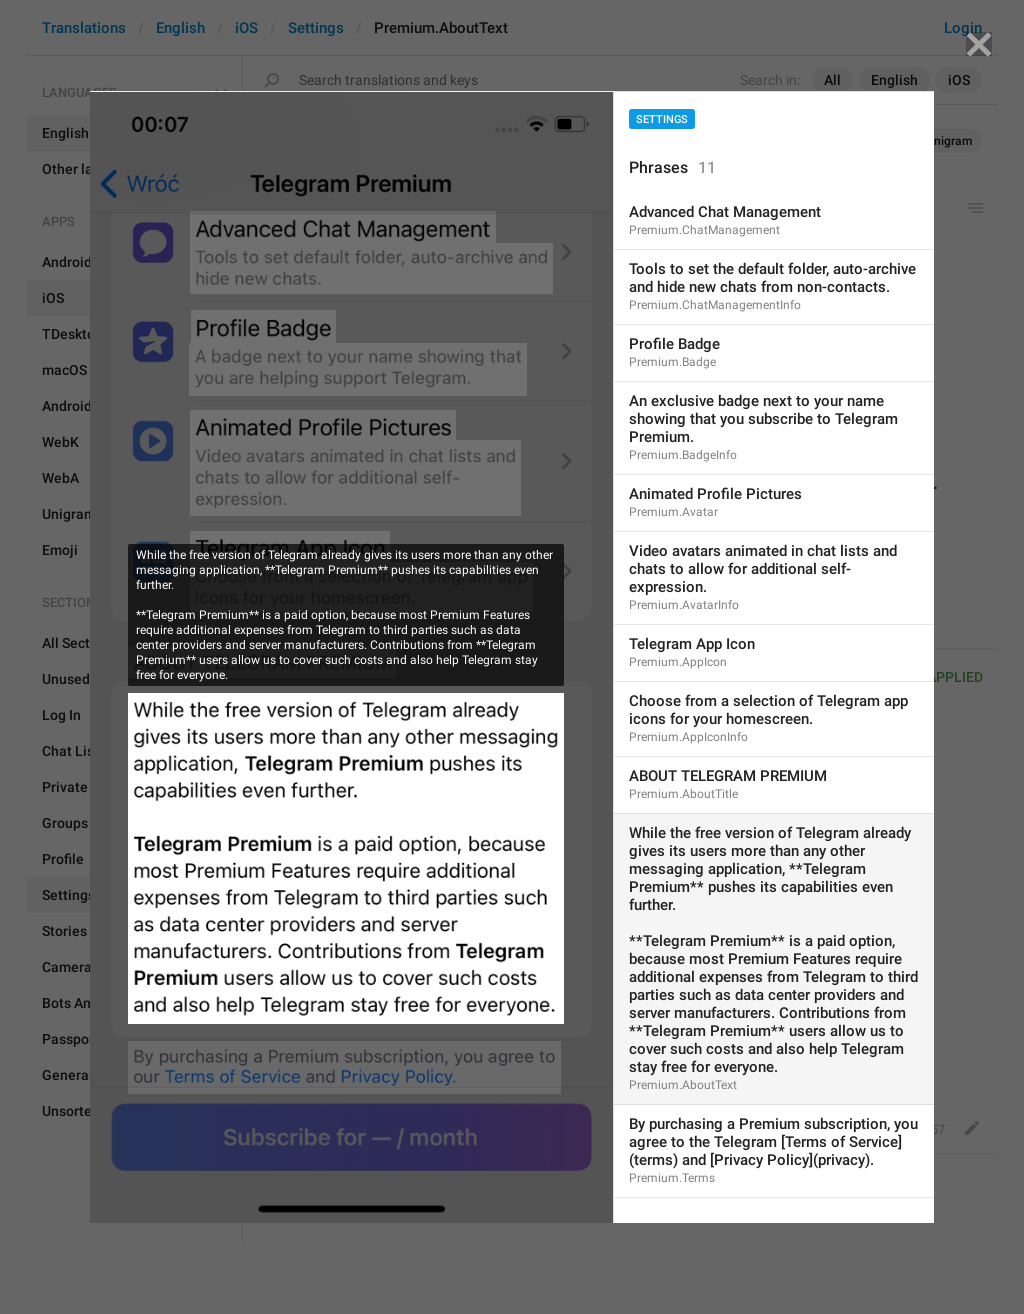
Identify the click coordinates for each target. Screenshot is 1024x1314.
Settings (662, 119)
